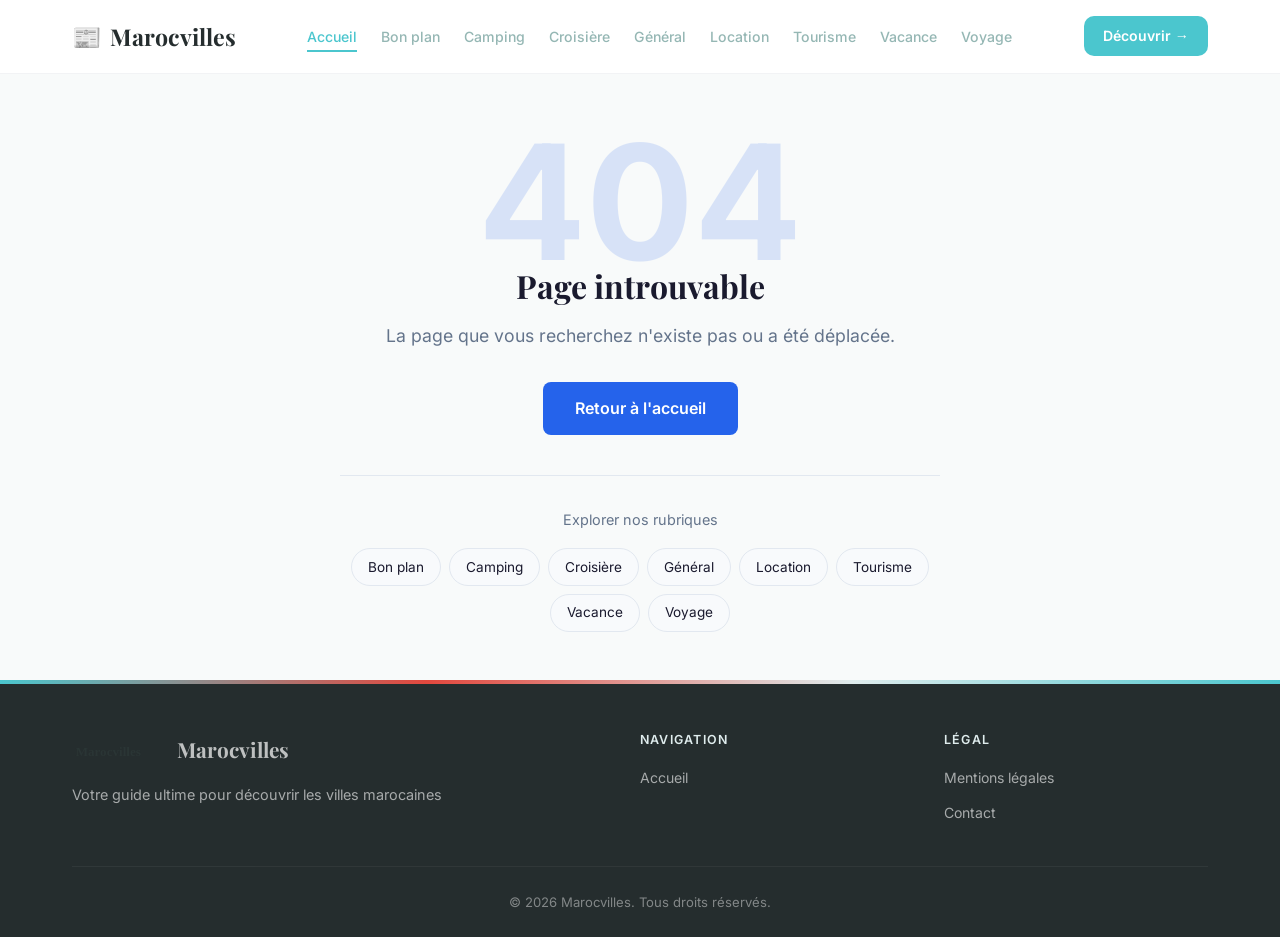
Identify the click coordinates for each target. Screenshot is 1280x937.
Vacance (908, 36)
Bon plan (410, 36)
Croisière (579, 36)
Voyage (986, 36)
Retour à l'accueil (640, 408)
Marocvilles (154, 36)
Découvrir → (1146, 35)
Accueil (332, 36)
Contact (970, 812)
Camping (494, 36)
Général (660, 36)
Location (739, 36)
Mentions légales (999, 777)
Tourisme (824, 36)
